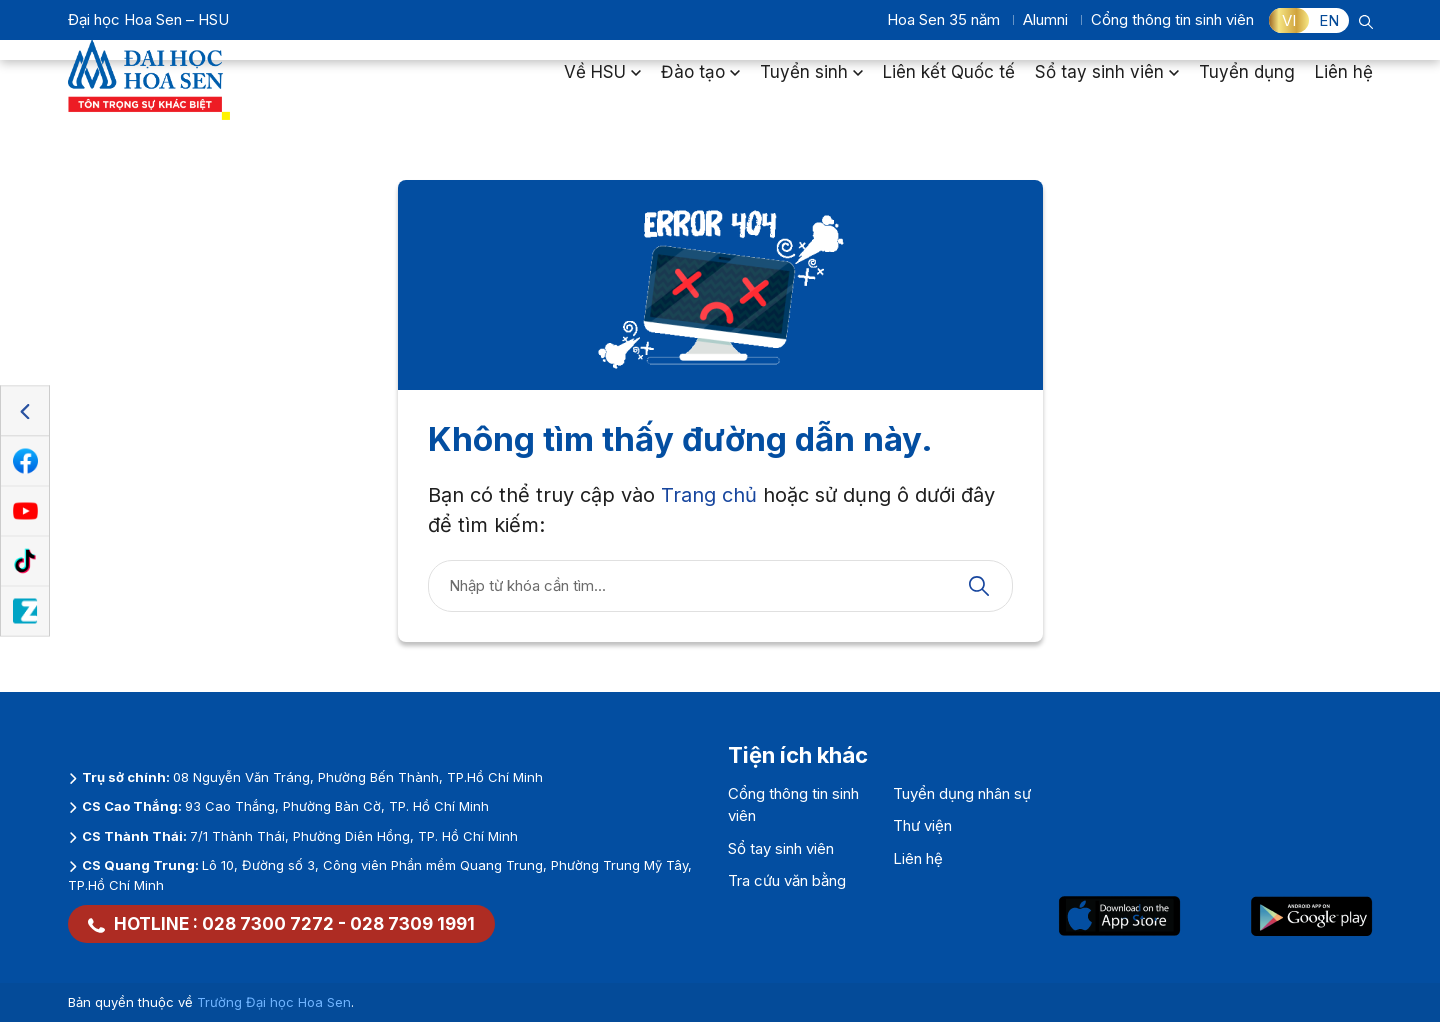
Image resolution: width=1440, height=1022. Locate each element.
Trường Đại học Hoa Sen (274, 1002)
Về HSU (602, 84)
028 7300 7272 (268, 924)
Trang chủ (709, 495)
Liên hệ (1344, 84)
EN (1329, 20)
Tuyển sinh (811, 84)
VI (1289, 20)
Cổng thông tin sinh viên (1172, 19)
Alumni (1045, 19)
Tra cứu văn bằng (787, 880)
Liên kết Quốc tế (949, 84)
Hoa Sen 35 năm (943, 19)
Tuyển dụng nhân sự (962, 793)
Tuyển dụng (1247, 84)
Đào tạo (700, 84)
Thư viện (922, 825)
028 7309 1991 (412, 924)
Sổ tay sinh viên (1107, 84)
